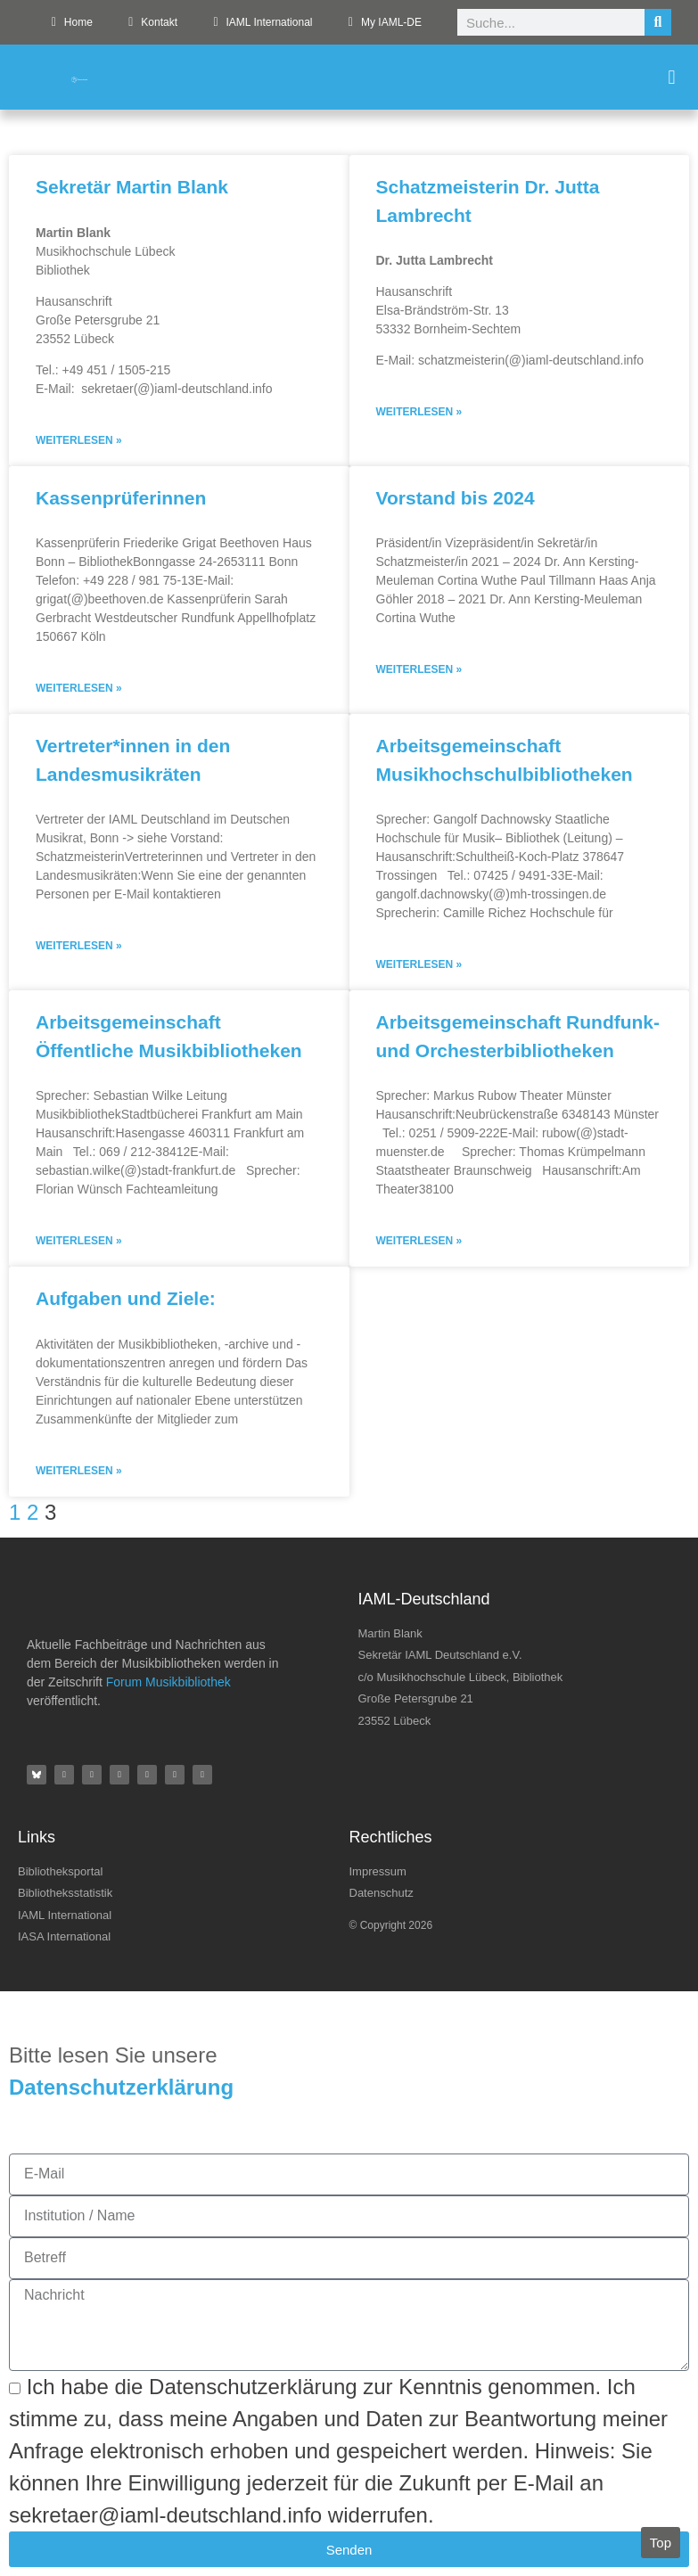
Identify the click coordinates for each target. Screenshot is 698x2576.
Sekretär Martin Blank (132, 186)
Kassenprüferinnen (121, 498)
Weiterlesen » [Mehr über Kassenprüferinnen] (79, 688)
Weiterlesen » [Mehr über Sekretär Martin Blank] (79, 440)
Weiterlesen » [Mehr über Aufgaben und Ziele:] (79, 1470)
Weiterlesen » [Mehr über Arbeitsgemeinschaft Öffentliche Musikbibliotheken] (79, 1241)
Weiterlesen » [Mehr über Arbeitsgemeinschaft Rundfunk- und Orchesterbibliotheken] (419, 1241)
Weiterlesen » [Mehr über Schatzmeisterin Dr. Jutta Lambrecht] (419, 412)
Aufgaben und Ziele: (126, 1298)
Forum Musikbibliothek (168, 1682)
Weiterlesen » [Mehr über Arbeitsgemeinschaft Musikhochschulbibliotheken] (419, 964)
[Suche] (658, 22)
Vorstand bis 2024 (455, 498)
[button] (671, 77)
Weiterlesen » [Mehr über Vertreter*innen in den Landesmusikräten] (79, 945)
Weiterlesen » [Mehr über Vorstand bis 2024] (419, 669)
